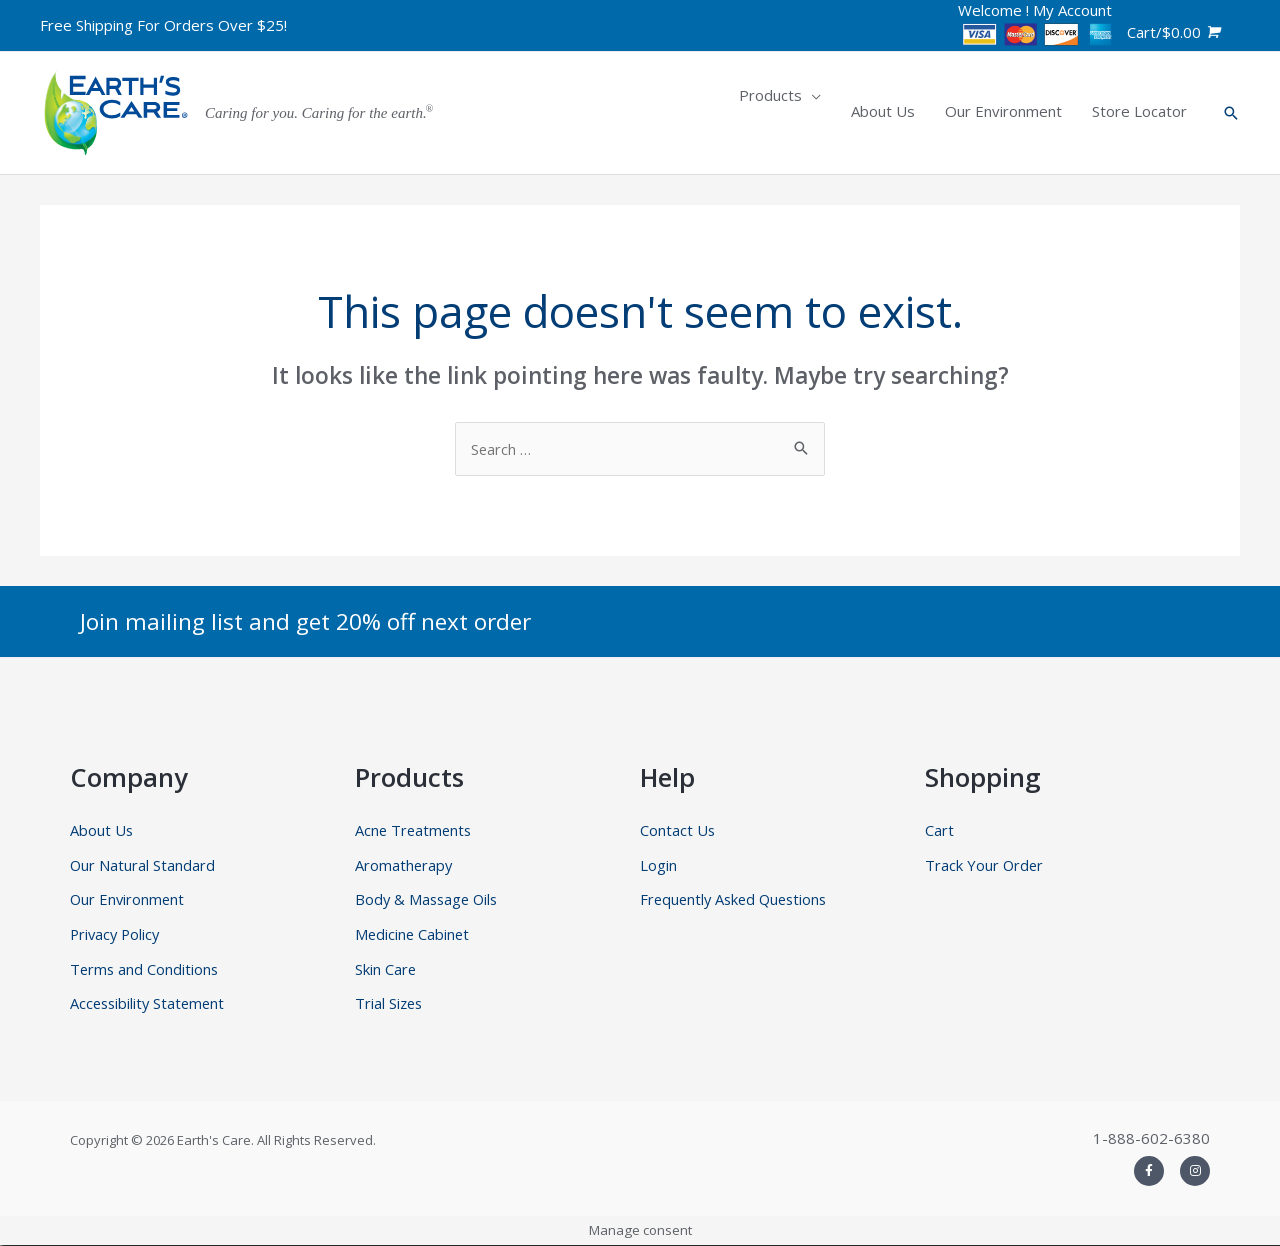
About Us (102, 830)
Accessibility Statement (150, 1005)
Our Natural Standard (143, 865)
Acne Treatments (415, 830)
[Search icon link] (1231, 113)
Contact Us (678, 830)
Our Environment (128, 900)
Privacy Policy (117, 935)
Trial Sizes (390, 1005)
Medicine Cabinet (413, 935)
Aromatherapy (404, 865)
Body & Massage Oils (429, 900)
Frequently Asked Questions (737, 900)
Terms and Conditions (145, 970)
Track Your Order (985, 865)
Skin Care (386, 970)
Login (658, 865)
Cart (939, 830)
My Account (1072, 10)
